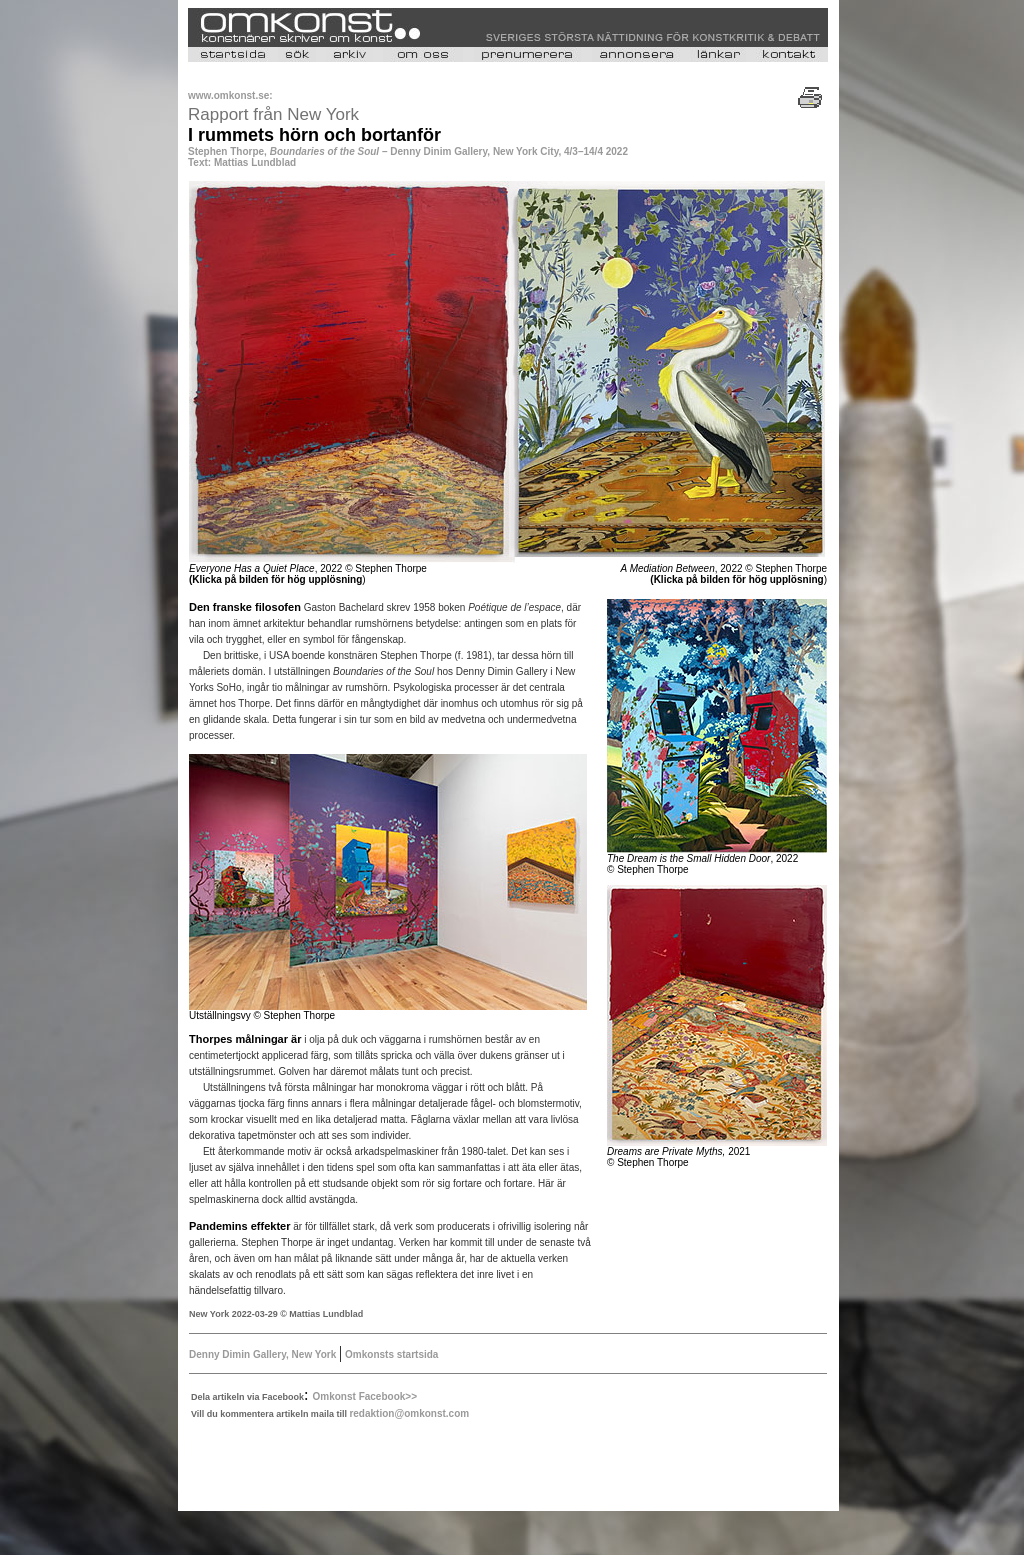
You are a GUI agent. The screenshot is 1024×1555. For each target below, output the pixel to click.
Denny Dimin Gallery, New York (264, 1354)
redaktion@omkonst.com (409, 1413)
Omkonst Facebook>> (365, 1396)
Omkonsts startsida (390, 1354)
